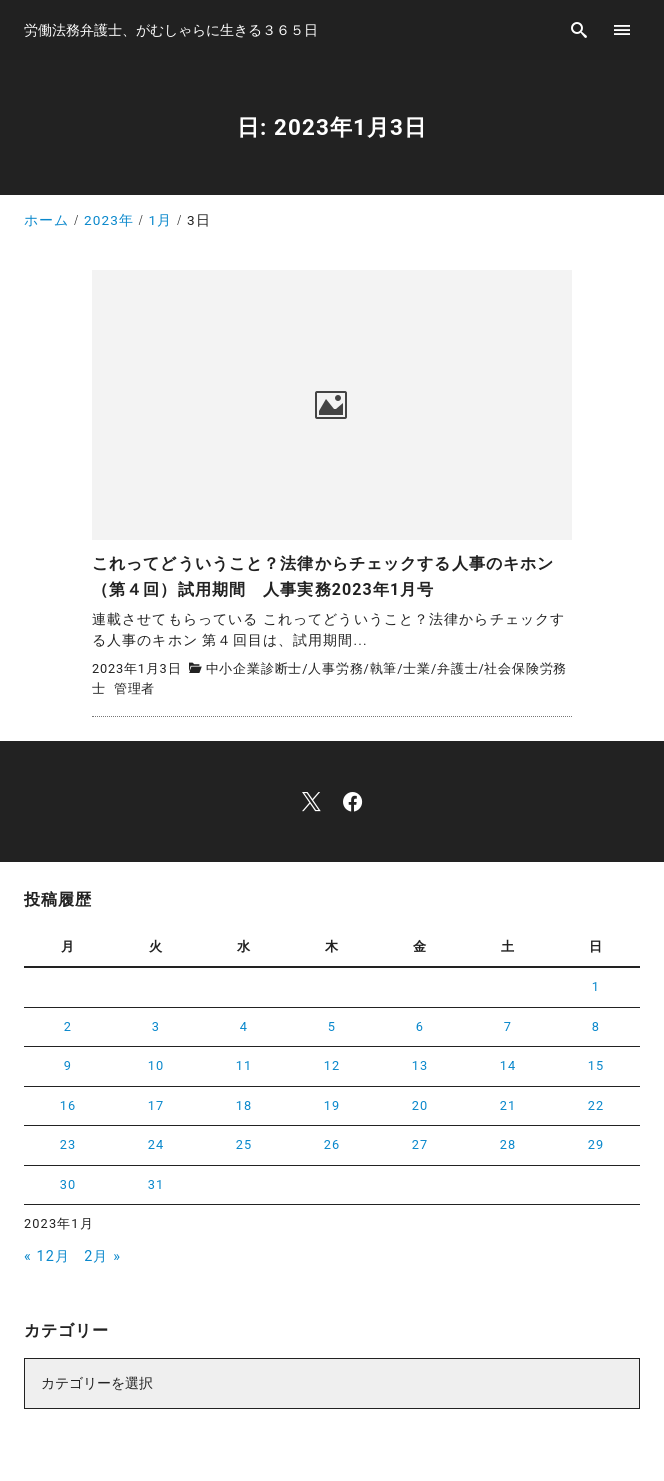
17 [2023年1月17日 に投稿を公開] (156, 1105)
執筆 (384, 668)
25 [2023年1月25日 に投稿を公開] (244, 1144)
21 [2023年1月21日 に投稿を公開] (508, 1105)
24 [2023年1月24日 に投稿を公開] (156, 1144)
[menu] (622, 29)
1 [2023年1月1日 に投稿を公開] (596, 986)
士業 (417, 668)
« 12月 (47, 1256)
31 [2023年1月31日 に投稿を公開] (156, 1184)
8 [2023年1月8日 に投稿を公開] (596, 1026)
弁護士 (457, 668)
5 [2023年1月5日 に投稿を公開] (332, 1026)
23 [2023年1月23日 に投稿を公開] (68, 1144)
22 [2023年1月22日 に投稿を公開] (596, 1105)
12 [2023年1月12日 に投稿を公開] (332, 1065)
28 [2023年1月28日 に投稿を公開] (508, 1144)
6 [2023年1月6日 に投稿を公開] (420, 1026)
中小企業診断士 (254, 668)
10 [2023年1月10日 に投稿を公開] (156, 1065)
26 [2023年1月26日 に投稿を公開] (332, 1144)
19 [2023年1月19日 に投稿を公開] (332, 1105)
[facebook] (352, 801)
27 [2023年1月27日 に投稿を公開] (420, 1144)
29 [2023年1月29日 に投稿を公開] (596, 1144)
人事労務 (335, 668)
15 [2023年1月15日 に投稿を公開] (596, 1065)
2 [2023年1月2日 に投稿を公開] (68, 1026)
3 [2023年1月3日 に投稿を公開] (156, 1026)
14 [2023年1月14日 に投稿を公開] (508, 1065)
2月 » (102, 1256)
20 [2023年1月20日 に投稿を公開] (420, 1105)
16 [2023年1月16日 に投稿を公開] (68, 1105)
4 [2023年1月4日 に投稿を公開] (244, 1026)
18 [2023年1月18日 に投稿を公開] (244, 1105)
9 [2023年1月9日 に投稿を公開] (68, 1065)
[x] (311, 801)
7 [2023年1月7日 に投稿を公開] (508, 1026)
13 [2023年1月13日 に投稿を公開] (420, 1065)
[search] (579, 29)
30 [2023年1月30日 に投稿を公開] (68, 1184)
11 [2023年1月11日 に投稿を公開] (244, 1065)
